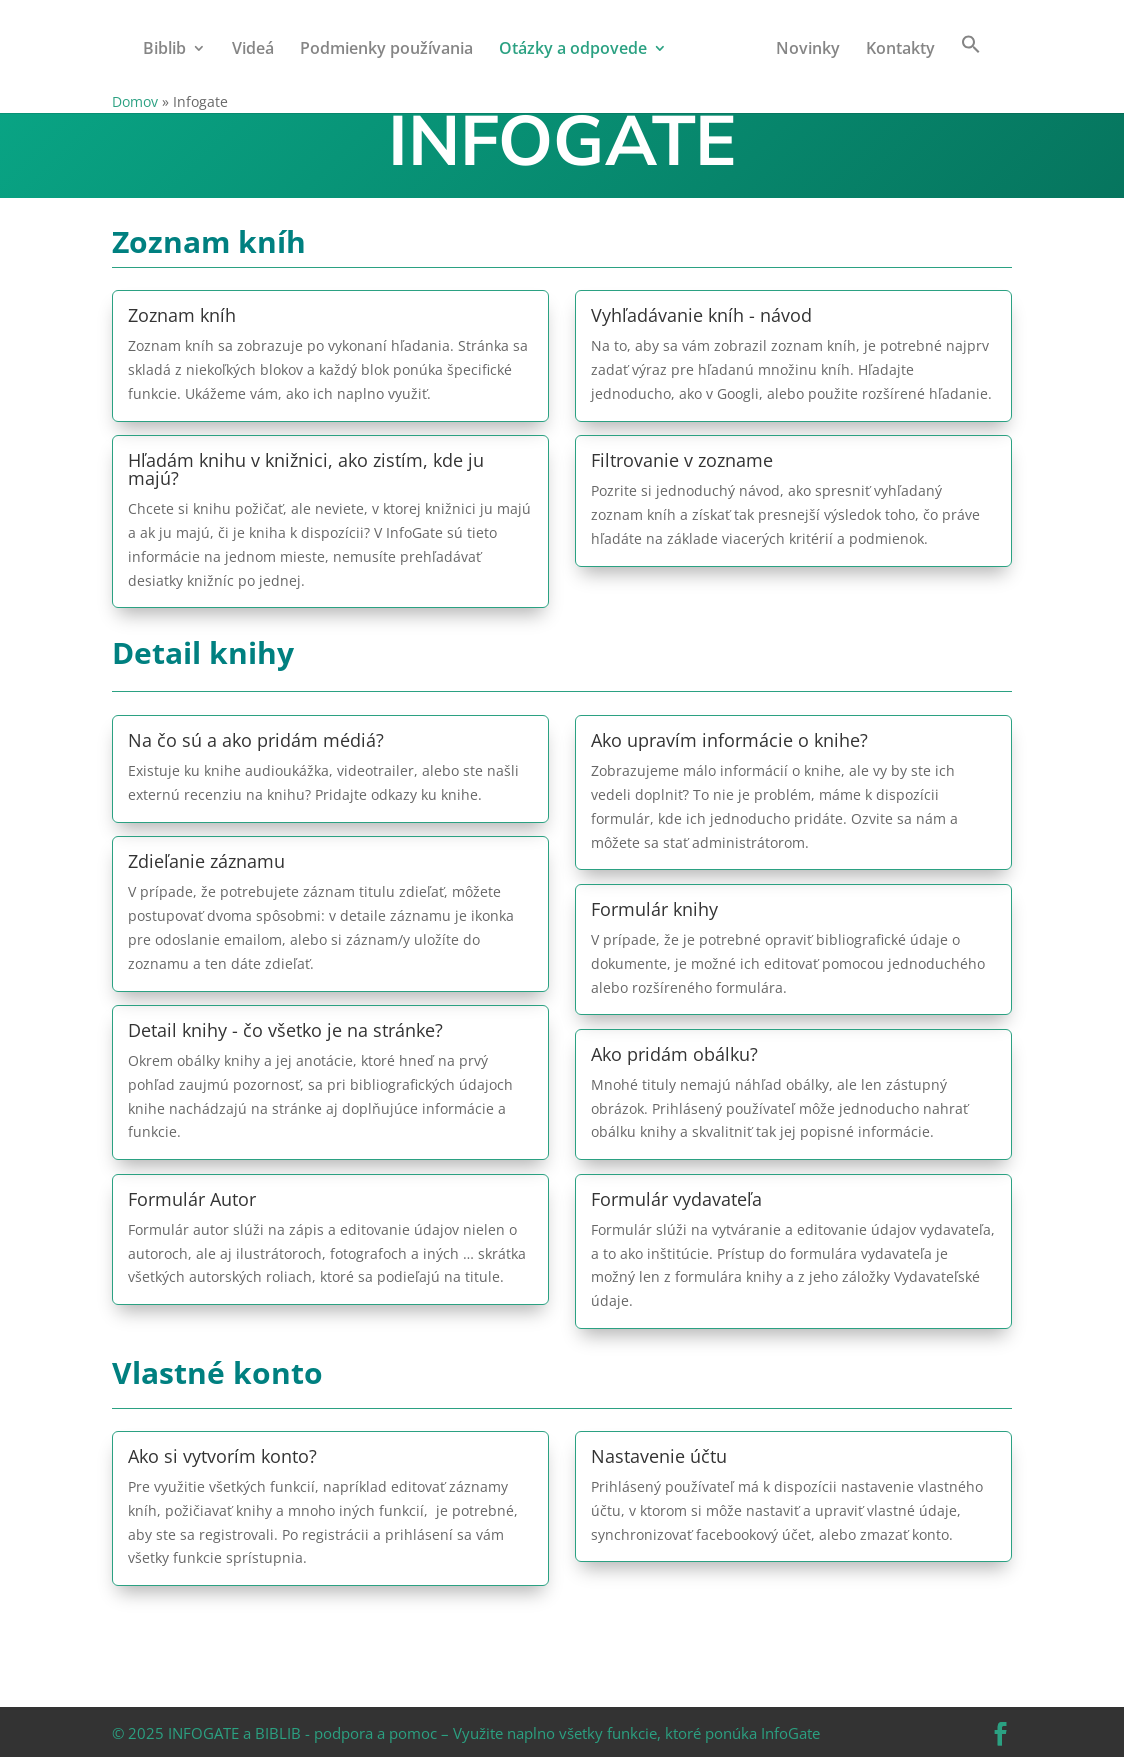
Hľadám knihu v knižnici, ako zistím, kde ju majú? (306, 469)
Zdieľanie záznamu (206, 861)
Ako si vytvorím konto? (222, 1456)
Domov (135, 101)
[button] (971, 62)
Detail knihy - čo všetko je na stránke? (285, 1030)
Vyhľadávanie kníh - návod (701, 315)
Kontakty (900, 50)
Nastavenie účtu (659, 1456)
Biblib (164, 50)
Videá (253, 50)
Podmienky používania (386, 50)
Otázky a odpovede (573, 50)
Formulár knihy (654, 909)
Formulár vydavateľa (676, 1199)
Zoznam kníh (182, 315)
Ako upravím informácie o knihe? (729, 740)
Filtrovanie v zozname (682, 460)
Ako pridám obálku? (674, 1054)
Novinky (808, 50)
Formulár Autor (192, 1199)
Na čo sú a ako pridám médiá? (256, 740)
